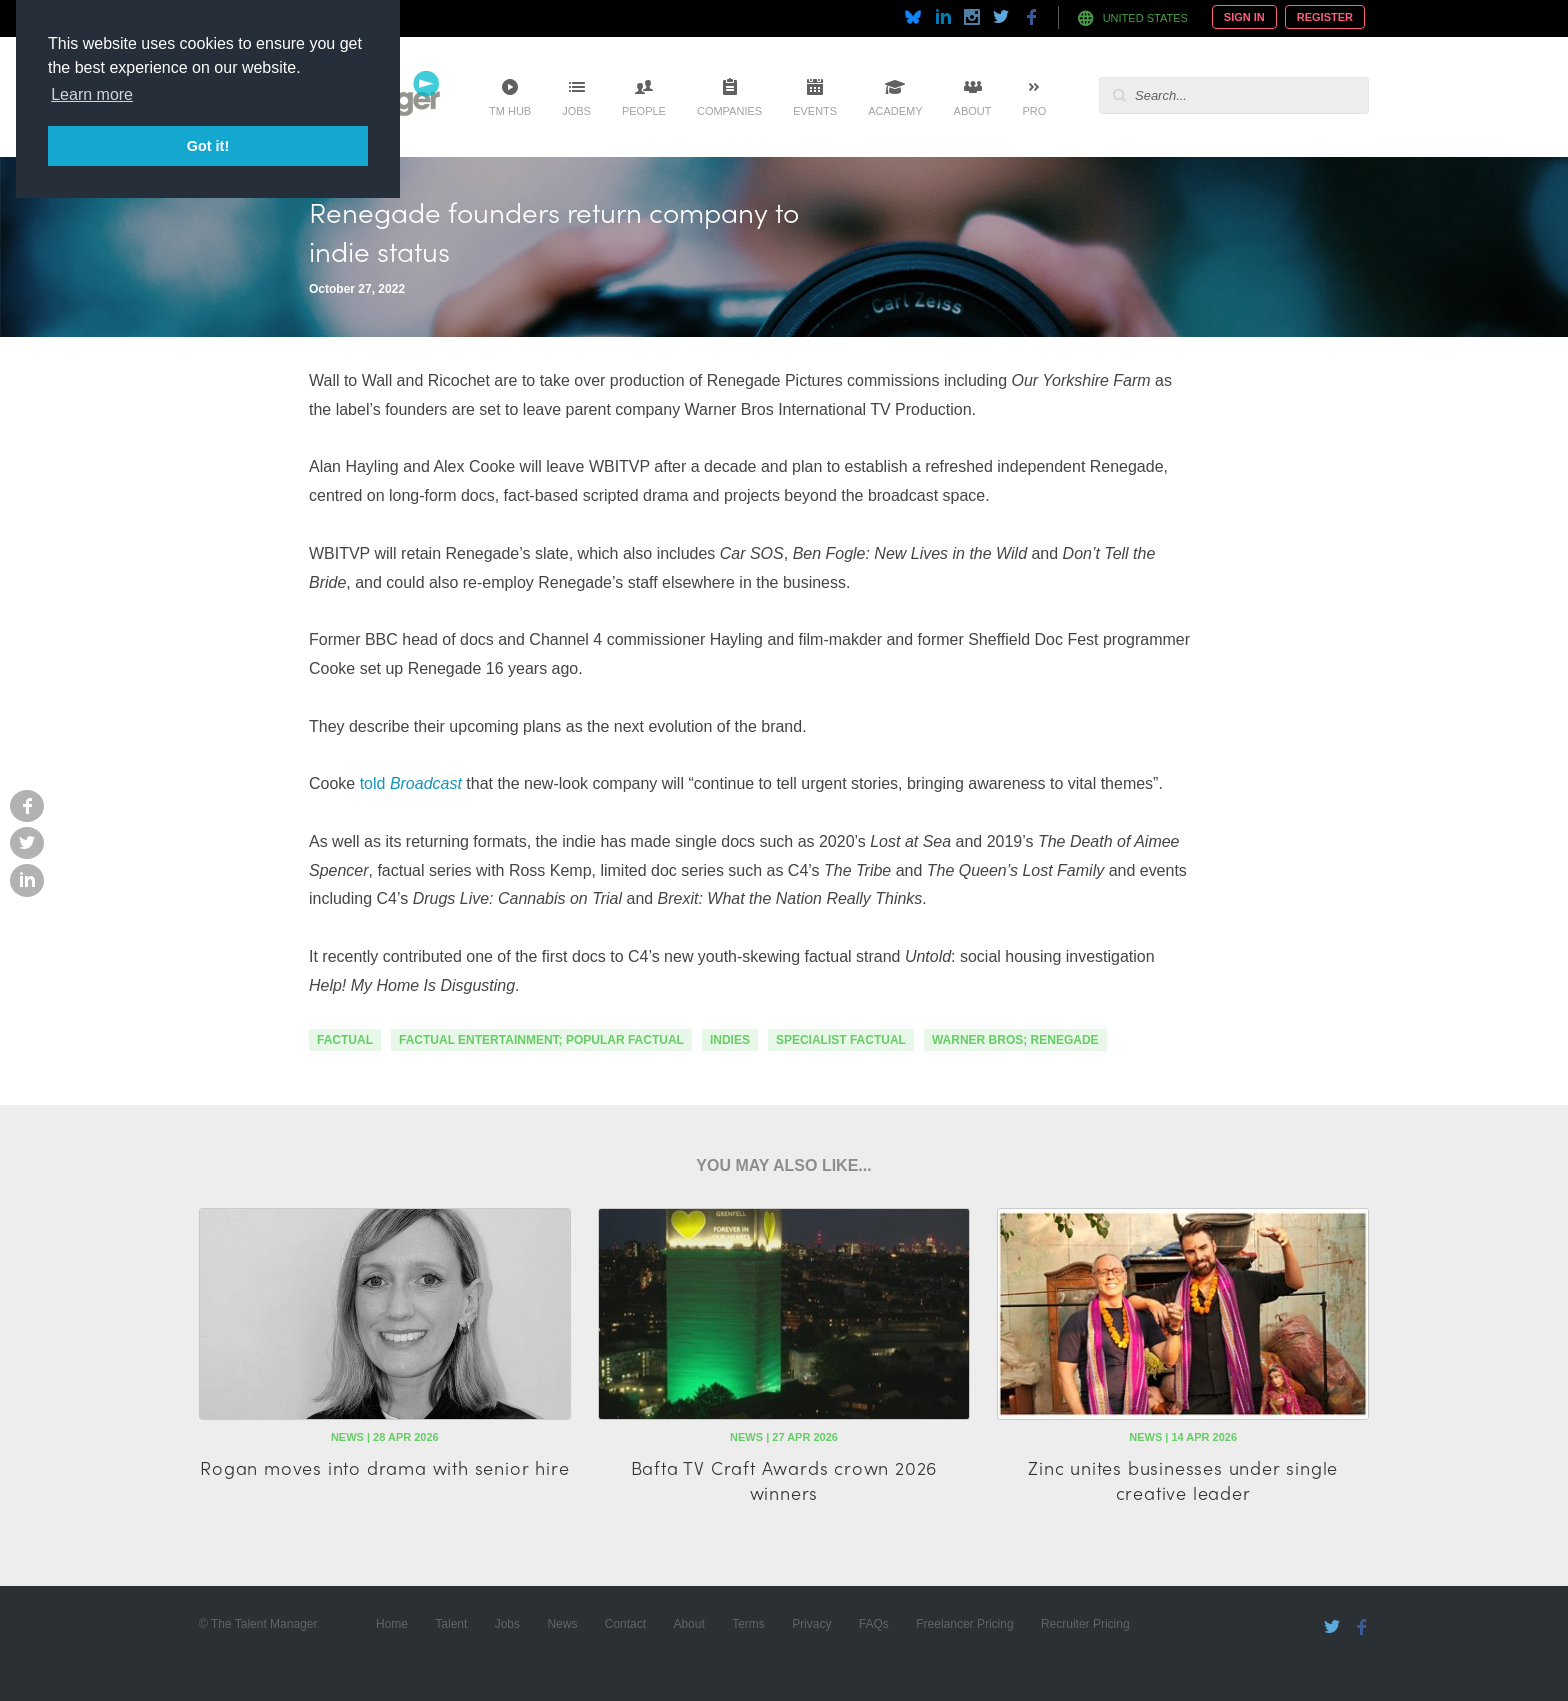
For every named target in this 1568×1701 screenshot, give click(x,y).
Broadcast (426, 783)
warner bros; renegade (1015, 1040)
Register (1325, 17)
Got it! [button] (208, 146)
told (372, 783)
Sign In (1244, 17)
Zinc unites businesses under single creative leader (1183, 1480)
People (644, 111)
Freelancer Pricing (964, 1624)
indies (730, 1040)
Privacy (811, 1624)
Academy (895, 111)
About (973, 111)
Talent (451, 1624)
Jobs (576, 111)
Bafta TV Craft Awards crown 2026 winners (784, 1480)
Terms (748, 1624)
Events (815, 111)
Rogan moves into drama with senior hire (384, 1467)
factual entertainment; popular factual (541, 1040)
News (562, 1624)
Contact (625, 1624)
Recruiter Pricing (1085, 1624)
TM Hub (510, 111)
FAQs (874, 1624)
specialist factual (841, 1040)
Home (392, 1624)
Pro (1034, 111)
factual (345, 1040)
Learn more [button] (92, 94)
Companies (729, 111)
